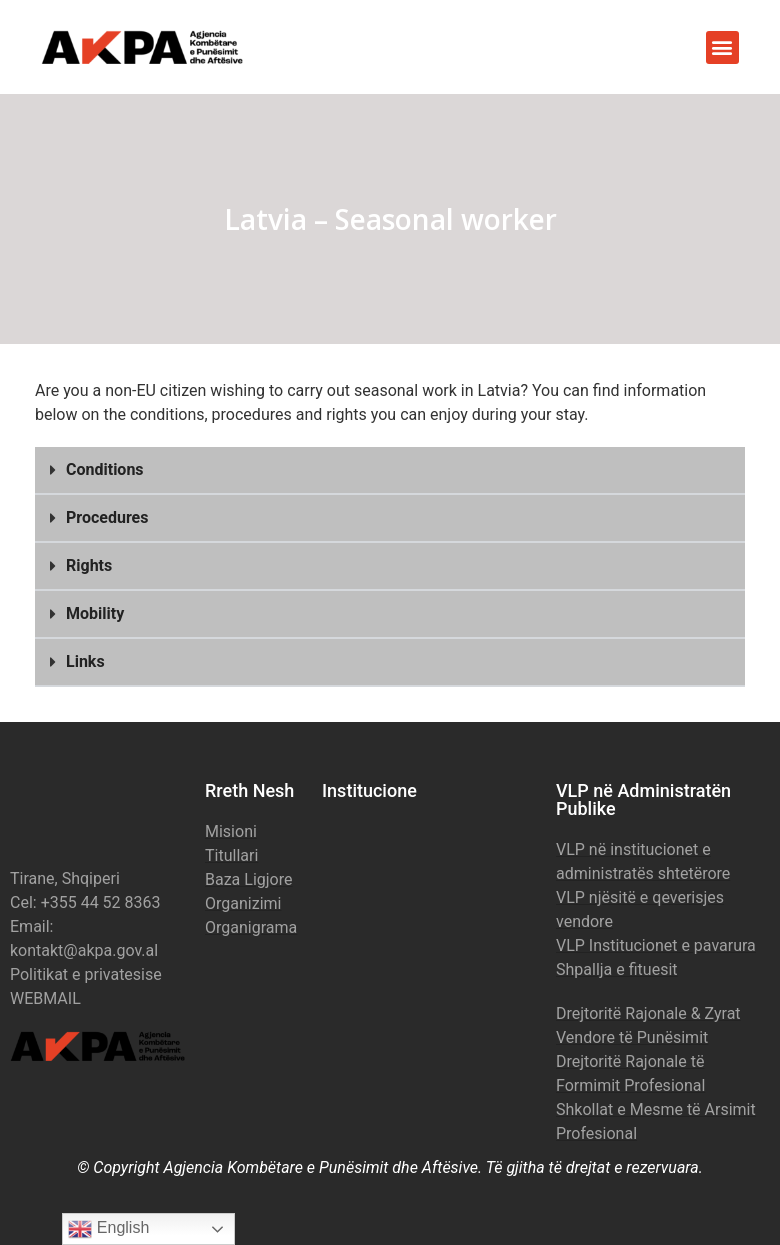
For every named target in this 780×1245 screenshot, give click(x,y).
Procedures (107, 517)
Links (85, 661)
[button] (722, 47)
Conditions (105, 469)
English (108, 1229)
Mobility (95, 613)
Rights (89, 565)
